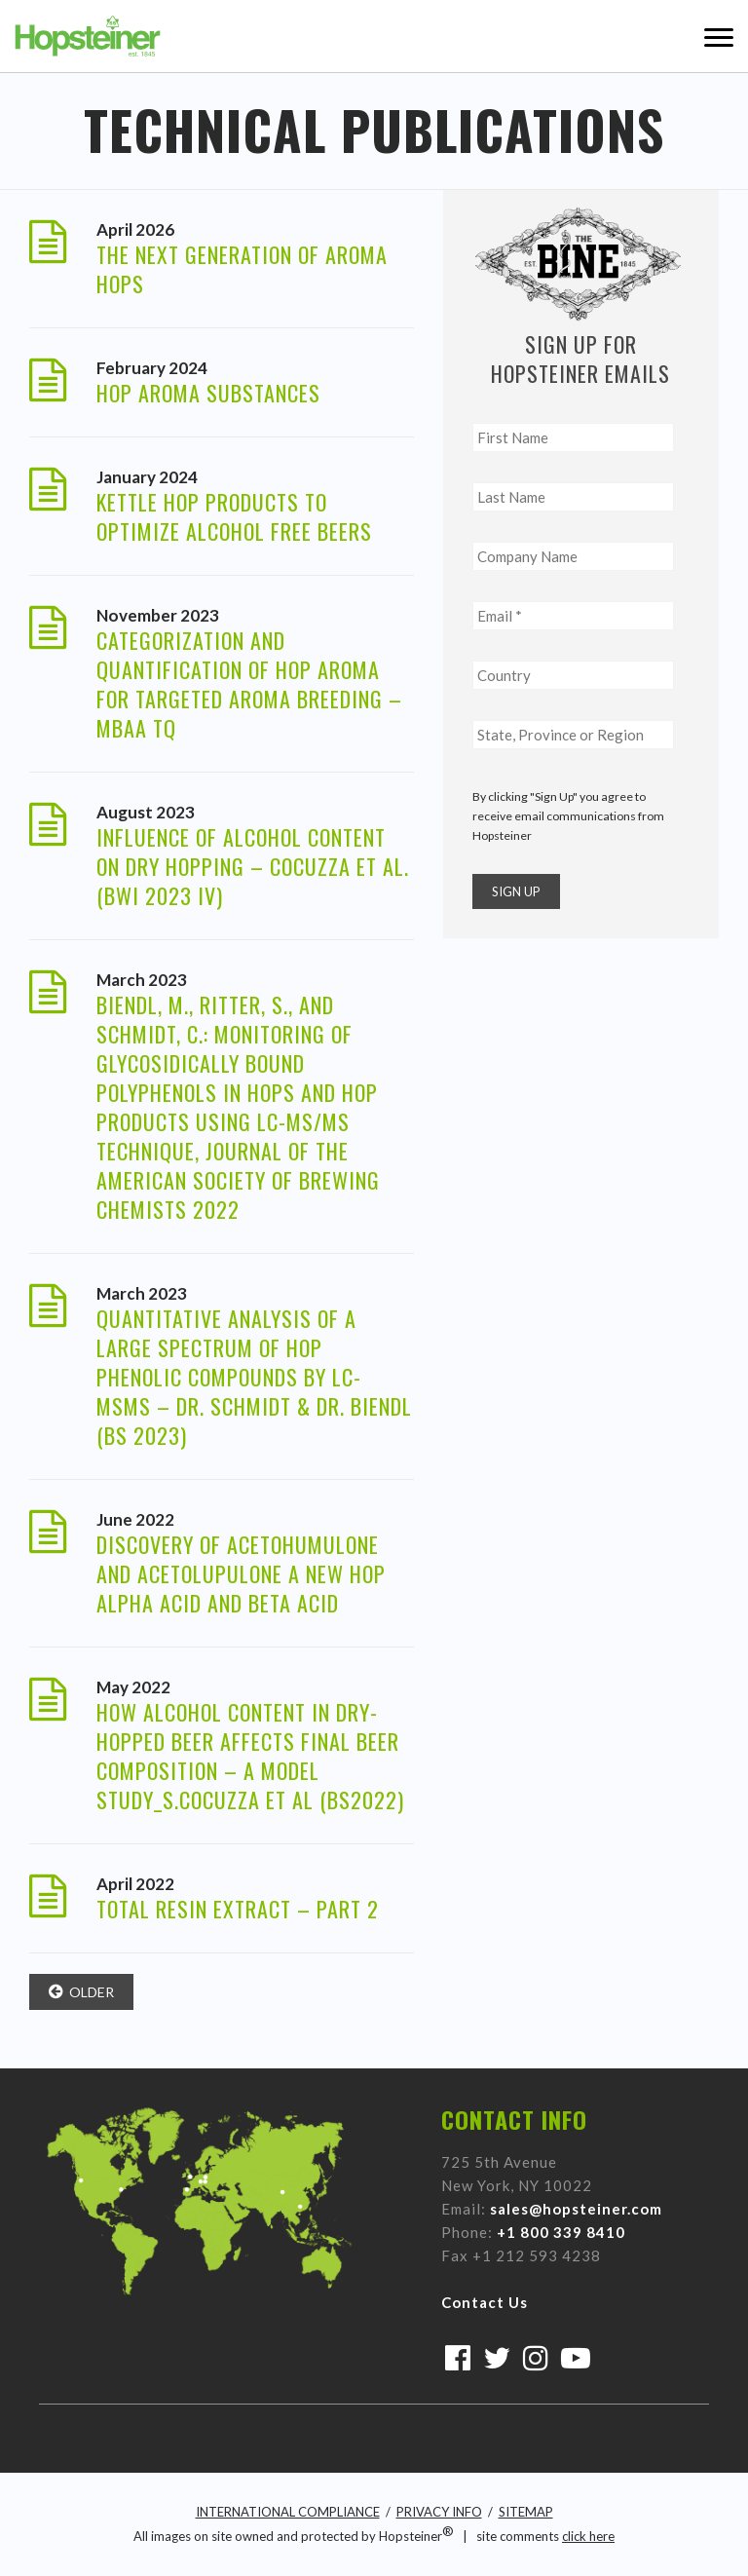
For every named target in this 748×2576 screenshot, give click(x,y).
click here (588, 2536)
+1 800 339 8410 (561, 2232)
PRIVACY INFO (439, 2511)
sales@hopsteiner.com (576, 2208)
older (81, 1991)
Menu (718, 36)
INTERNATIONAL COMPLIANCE (288, 2511)
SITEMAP (526, 2511)
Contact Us (484, 2302)
